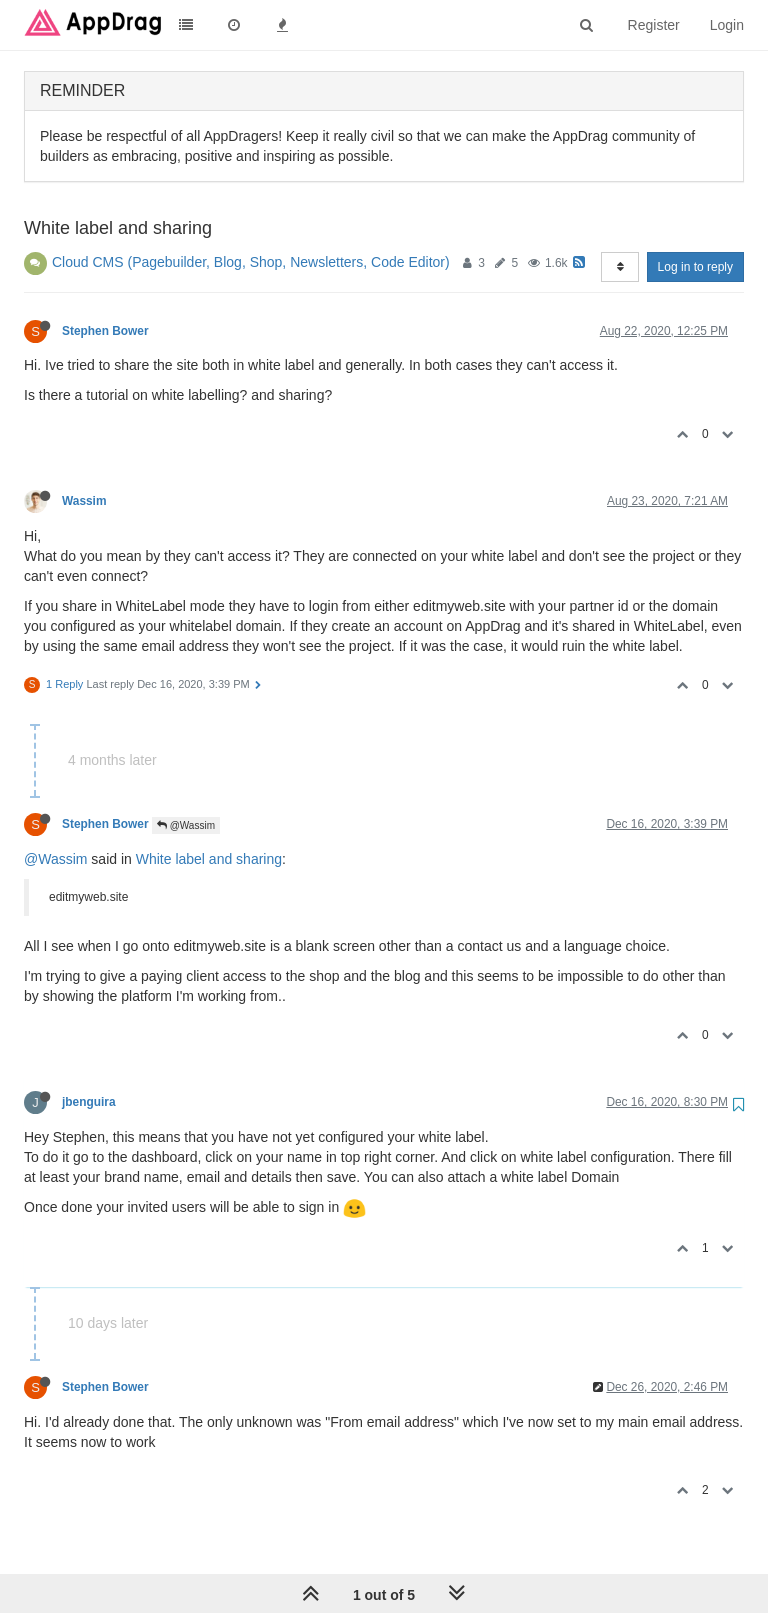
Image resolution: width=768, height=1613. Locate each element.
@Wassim (186, 825)
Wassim (84, 501)
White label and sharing (209, 859)
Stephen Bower (105, 331)
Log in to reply (695, 267)
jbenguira (89, 1102)
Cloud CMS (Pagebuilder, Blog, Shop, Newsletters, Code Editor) (251, 262)
